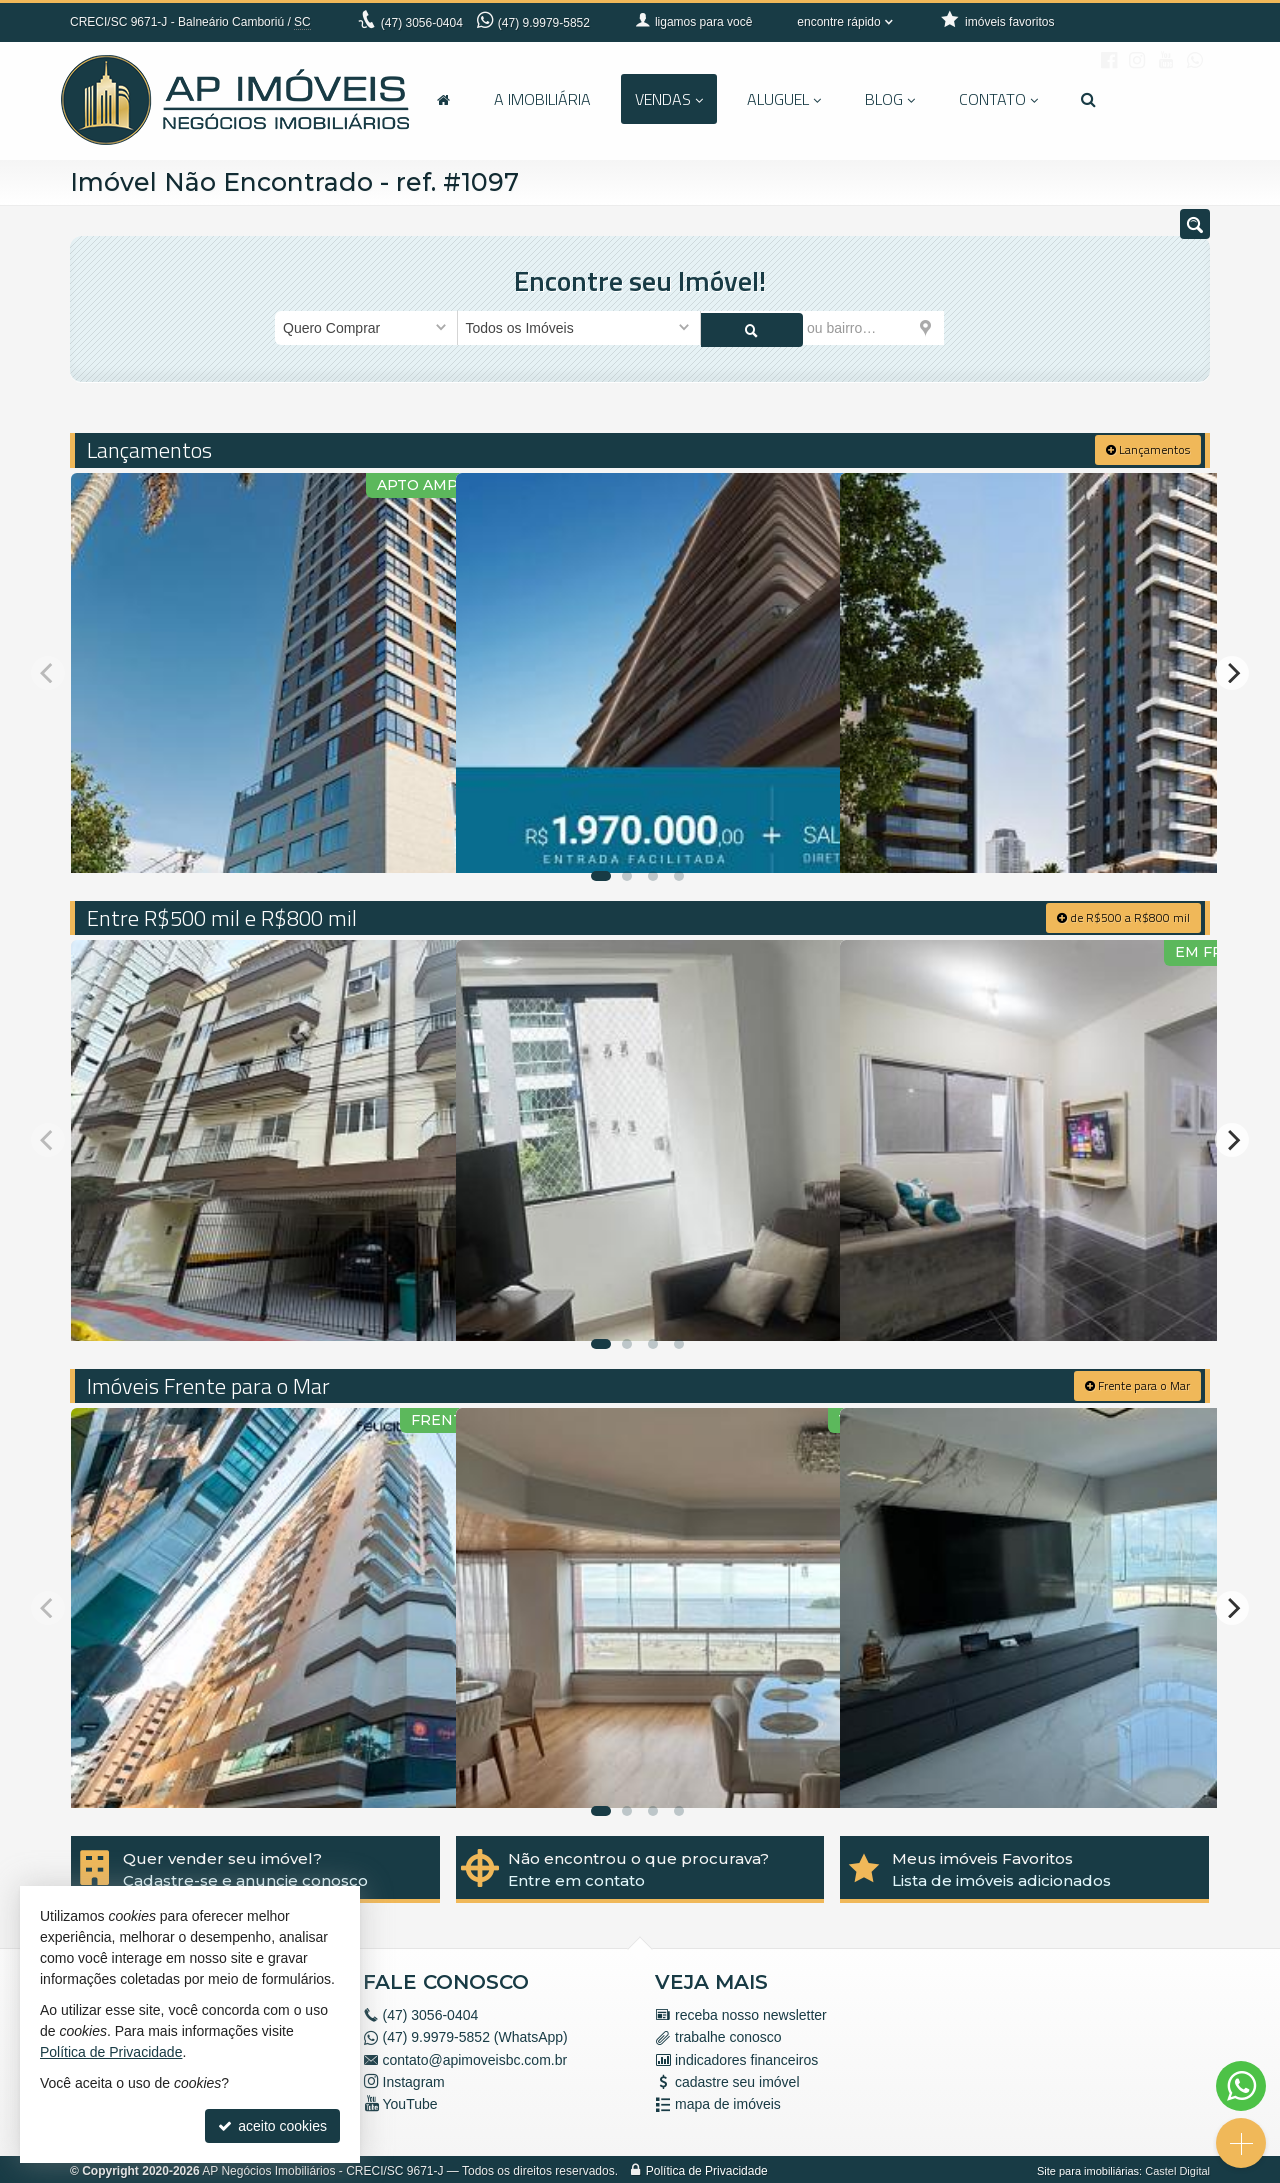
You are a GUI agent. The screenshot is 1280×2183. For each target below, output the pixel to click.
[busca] (1088, 99)
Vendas (669, 99)
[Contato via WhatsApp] (1241, 2086)
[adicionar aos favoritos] (419, 837)
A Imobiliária (542, 99)
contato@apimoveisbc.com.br (475, 2057)
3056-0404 (422, 23)
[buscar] (974, 328)
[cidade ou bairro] (822, 328)
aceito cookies (272, 2126)
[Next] (1232, 670)
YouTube (410, 2102)
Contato (998, 99)
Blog (890, 99)
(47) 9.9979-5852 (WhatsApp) (475, 2035)
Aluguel (784, 99)
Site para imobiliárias (1088, 2168)
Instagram (414, 2080)
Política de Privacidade (707, 2168)
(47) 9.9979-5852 (544, 23)
